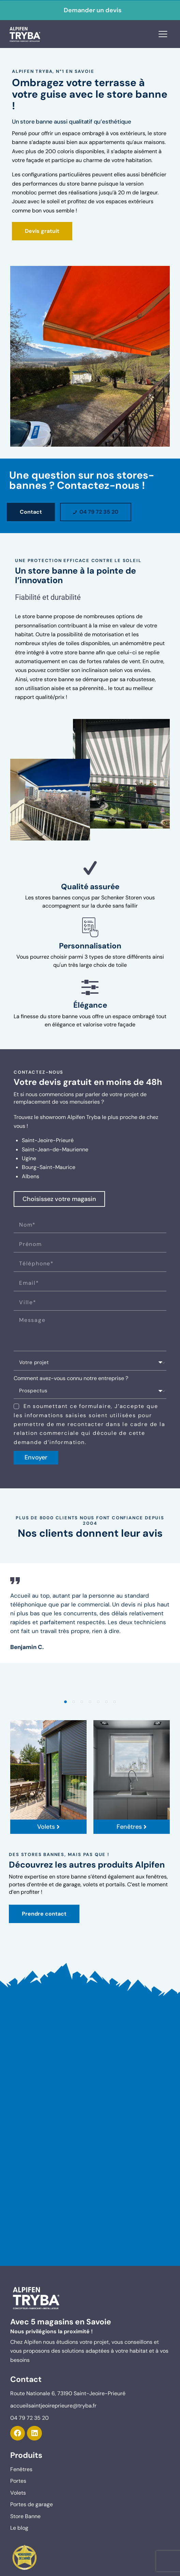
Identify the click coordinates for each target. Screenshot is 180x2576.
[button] (65, 1701)
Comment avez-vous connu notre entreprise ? (71, 1378)
